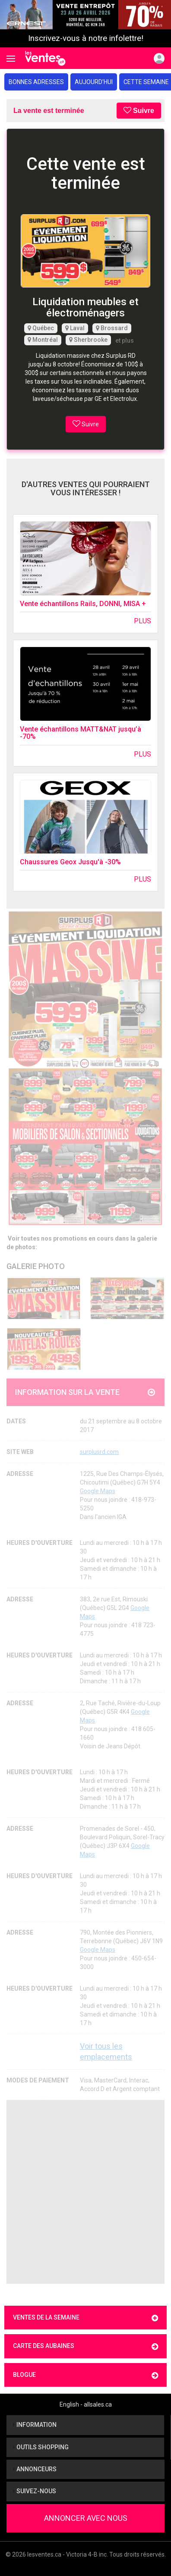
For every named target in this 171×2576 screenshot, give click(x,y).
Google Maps (97, 1491)
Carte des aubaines (85, 2346)
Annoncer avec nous (85, 2518)
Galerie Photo (35, 1266)
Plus (142, 621)
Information (35, 2424)
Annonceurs (35, 2469)
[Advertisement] (85, 2192)
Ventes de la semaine (85, 2318)
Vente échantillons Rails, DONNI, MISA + (83, 604)
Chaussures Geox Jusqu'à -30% (70, 862)
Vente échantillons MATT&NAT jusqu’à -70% (80, 733)
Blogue (85, 2375)
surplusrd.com (99, 1451)
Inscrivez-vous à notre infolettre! (85, 38)
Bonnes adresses (36, 81)
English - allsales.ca (86, 2404)
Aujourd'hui (94, 81)
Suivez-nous (34, 2491)
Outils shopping (41, 2447)
